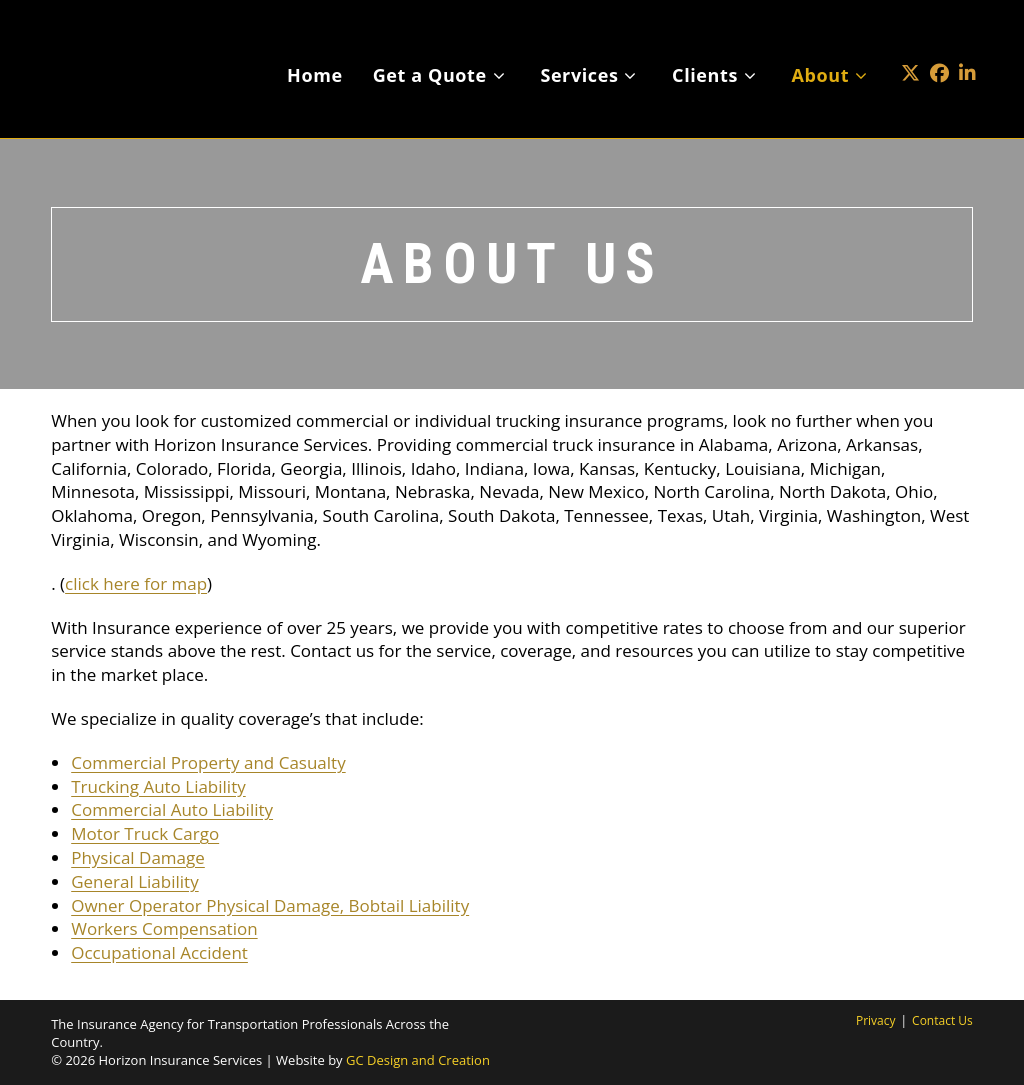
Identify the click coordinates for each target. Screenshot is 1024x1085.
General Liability (134, 881)
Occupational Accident (159, 952)
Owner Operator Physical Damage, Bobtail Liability (270, 905)
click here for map (136, 583)
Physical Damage (138, 857)
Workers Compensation (164, 928)
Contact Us (942, 1020)
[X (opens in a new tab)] (910, 43)
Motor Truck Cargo (145, 833)
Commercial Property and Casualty (208, 762)
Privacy (876, 1020)
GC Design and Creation (418, 1060)
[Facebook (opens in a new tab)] (939, 43)
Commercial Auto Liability (172, 809)
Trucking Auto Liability (158, 786)
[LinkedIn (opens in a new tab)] (967, 43)
